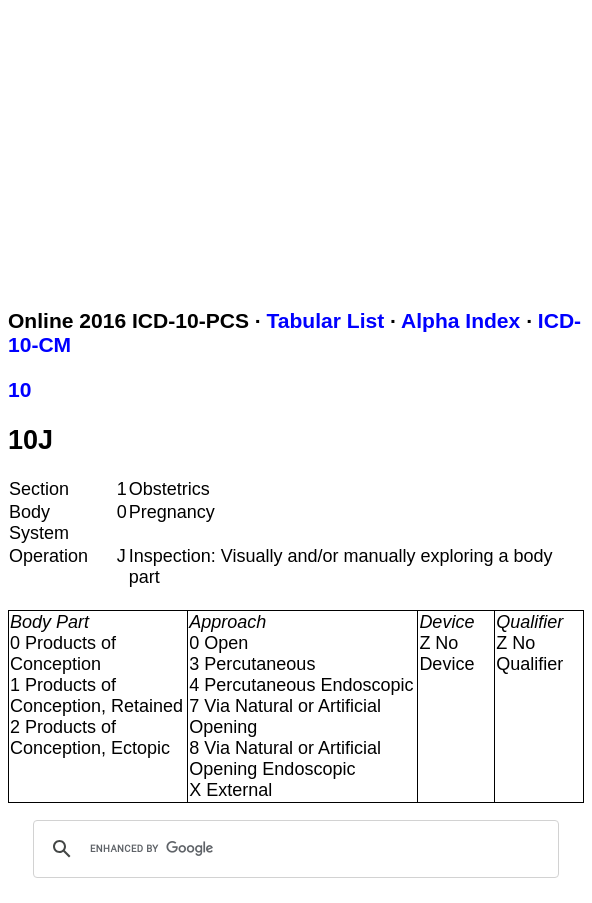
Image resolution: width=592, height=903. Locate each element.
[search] (293, 849)
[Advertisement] (300, 148)
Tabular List (326, 320)
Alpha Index (460, 320)
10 (19, 389)
